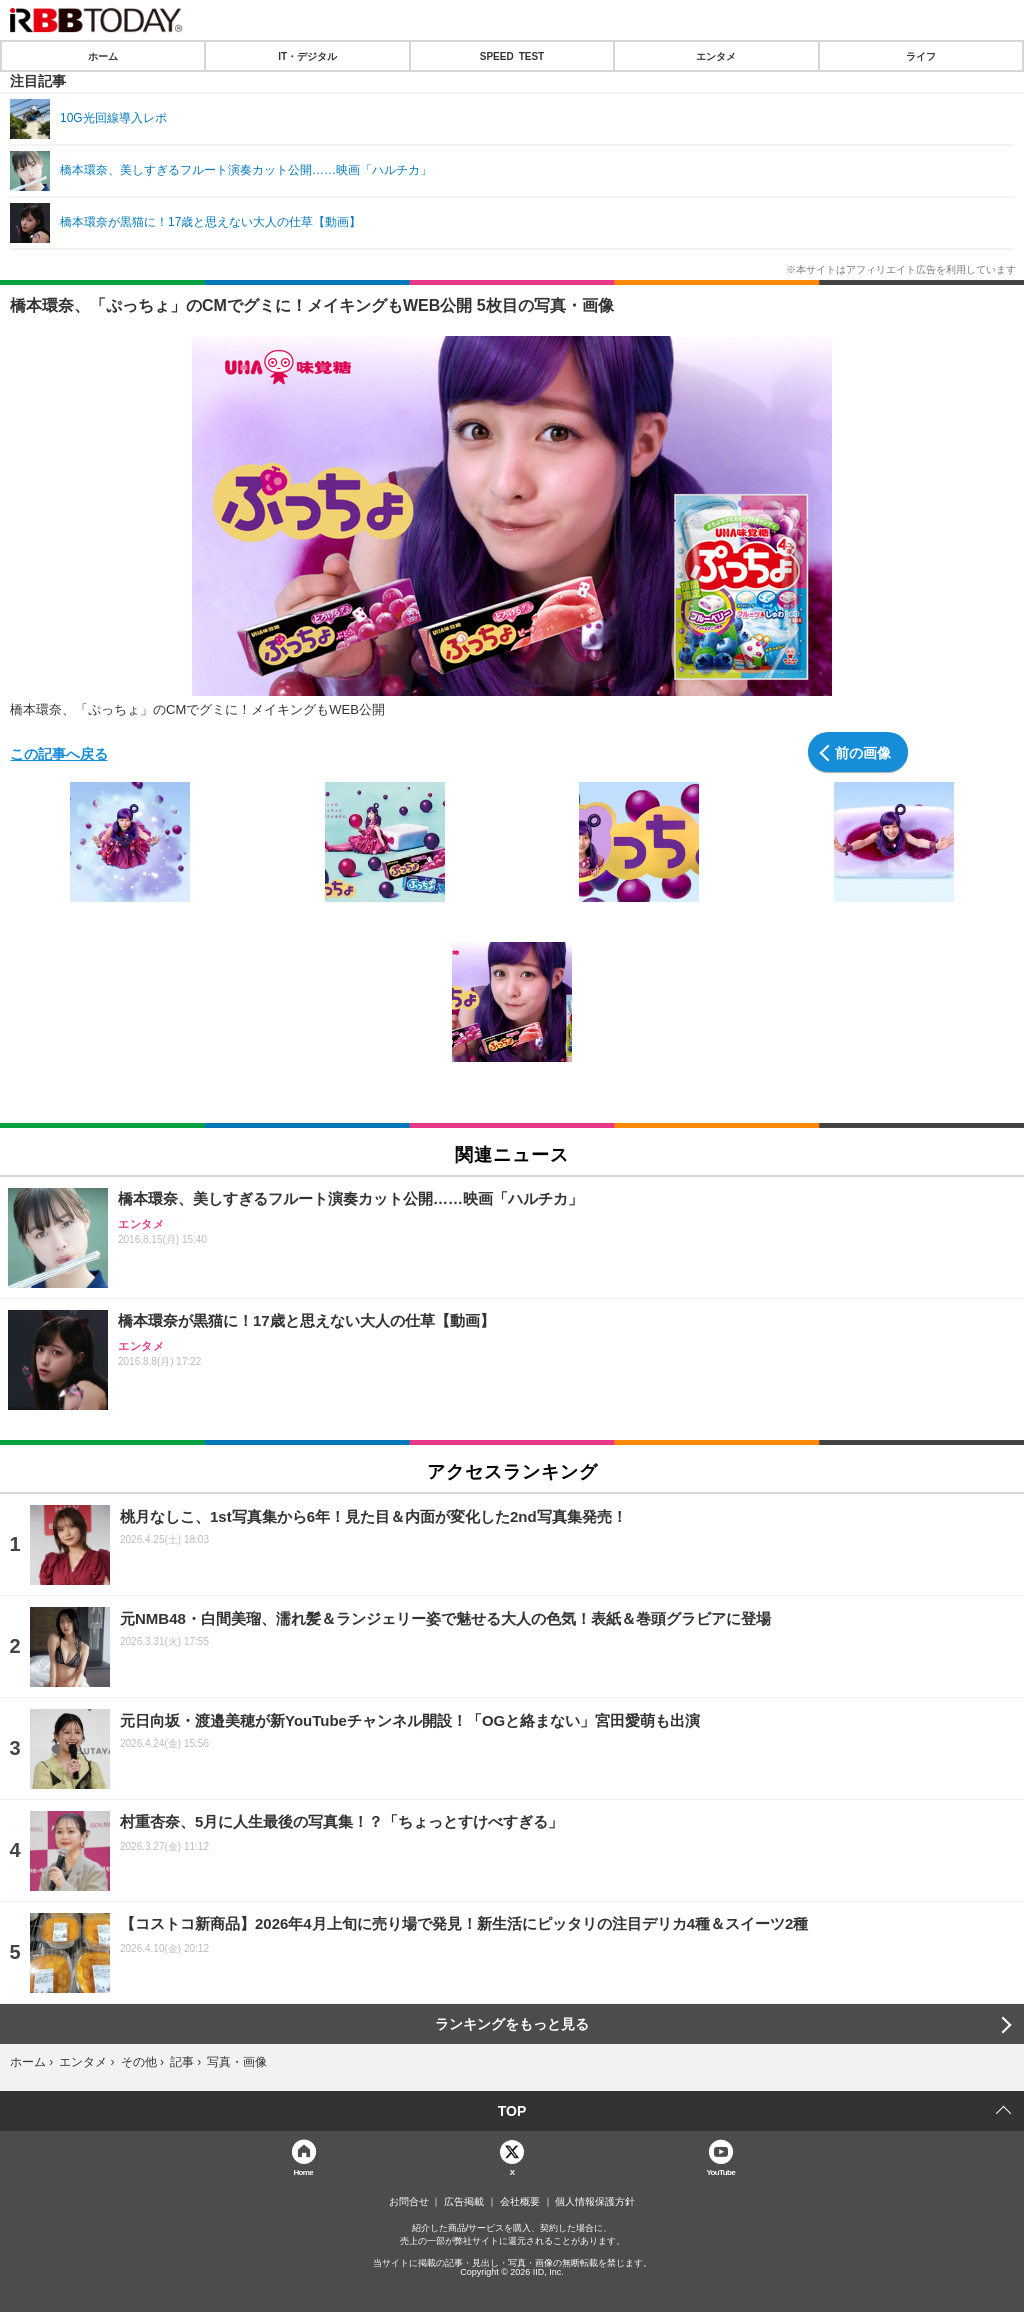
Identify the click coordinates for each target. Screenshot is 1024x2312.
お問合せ (409, 2202)
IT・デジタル (307, 56)
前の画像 (863, 752)
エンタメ (716, 56)
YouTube (720, 2171)
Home (303, 2171)
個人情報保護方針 (595, 2202)
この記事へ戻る (59, 753)
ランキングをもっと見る (512, 2024)
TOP (512, 2111)
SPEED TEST (512, 56)
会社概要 (520, 2202)
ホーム (103, 56)
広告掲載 (464, 2202)
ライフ (921, 56)
